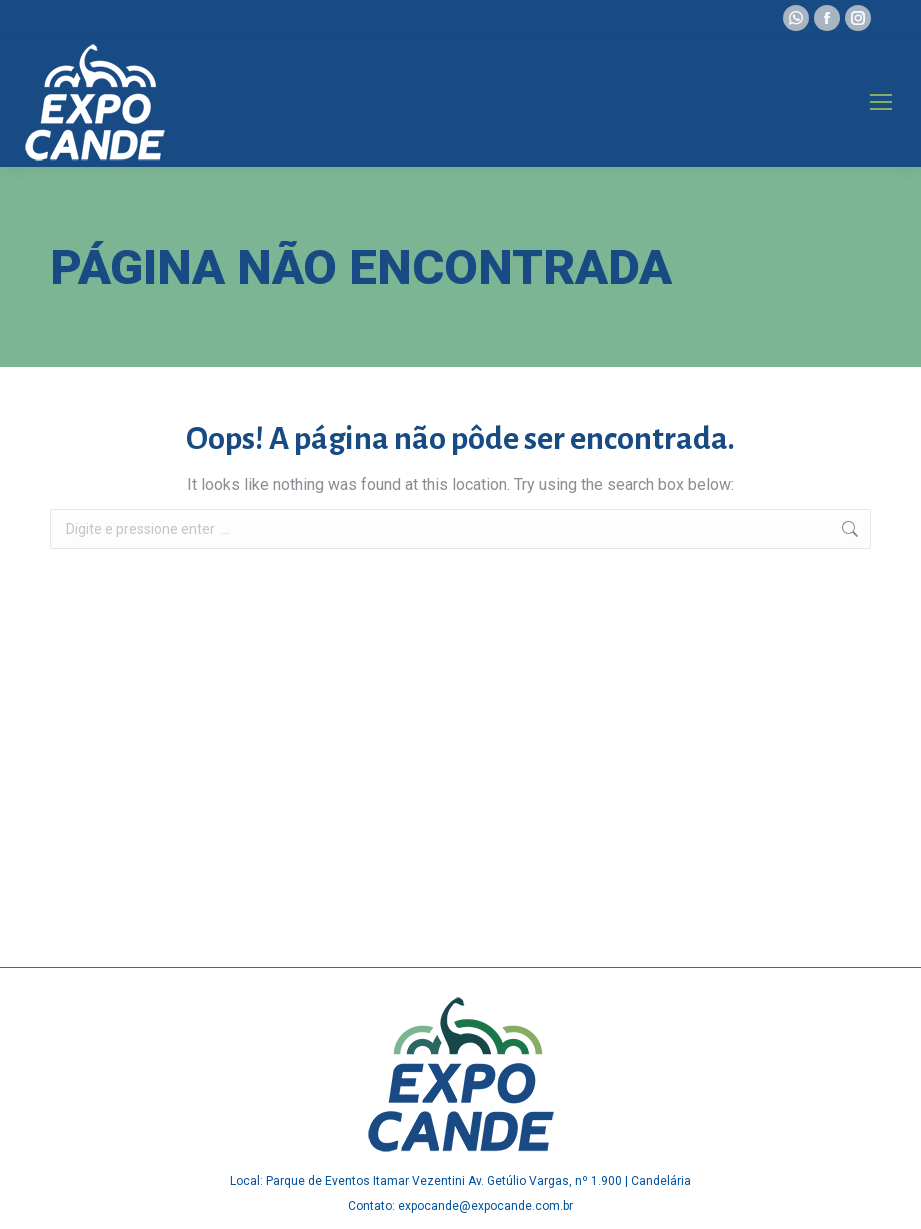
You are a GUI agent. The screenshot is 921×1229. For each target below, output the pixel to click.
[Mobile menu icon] (881, 102)
